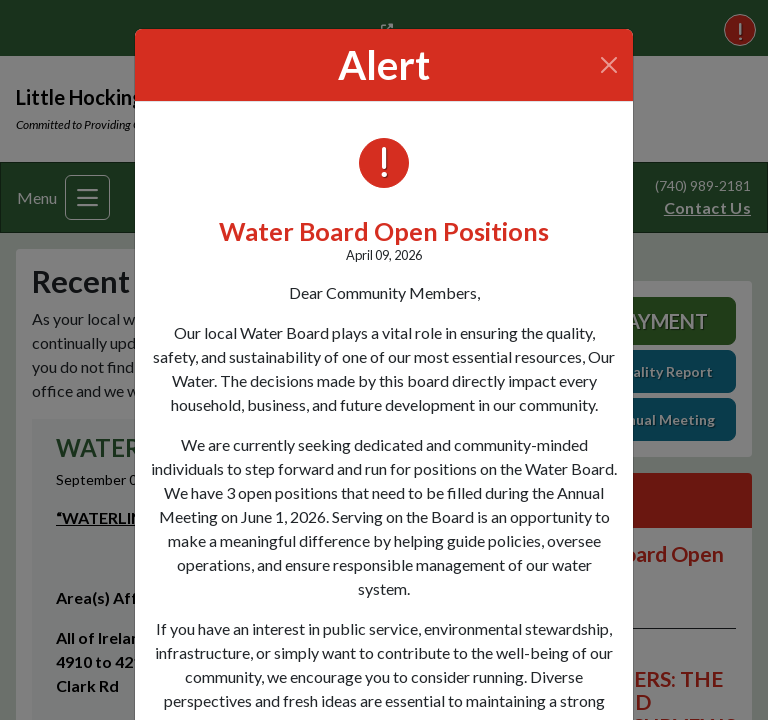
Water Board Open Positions (384, 231)
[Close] (609, 65)
